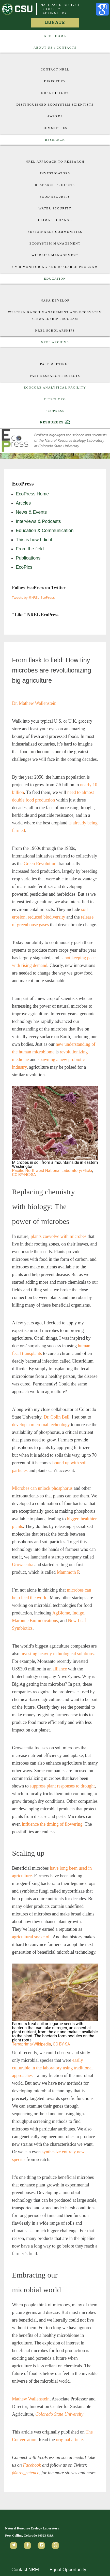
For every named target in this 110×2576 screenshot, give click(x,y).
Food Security (55, 196)
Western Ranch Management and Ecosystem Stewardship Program (55, 315)
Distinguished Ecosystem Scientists (54, 104)
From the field (30, 548)
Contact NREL (55, 69)
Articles (23, 503)
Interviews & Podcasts (38, 521)
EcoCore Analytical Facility (55, 387)
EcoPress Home (32, 493)
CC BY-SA (61, 2044)
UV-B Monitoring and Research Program (55, 267)
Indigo (78, 1612)
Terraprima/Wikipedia (31, 2044)
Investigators (55, 173)
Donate (55, 22)
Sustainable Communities (55, 232)
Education (55, 278)
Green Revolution (40, 863)
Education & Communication (44, 530)
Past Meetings (55, 364)
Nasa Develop (55, 300)
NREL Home (55, 36)
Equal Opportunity (68, 2569)
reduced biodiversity (46, 917)
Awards (55, 116)
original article (69, 2439)
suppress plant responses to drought (62, 1785)
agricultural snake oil (31, 1936)
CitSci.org (55, 399)
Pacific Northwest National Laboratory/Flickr (52, 1170)
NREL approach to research (55, 161)
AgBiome (61, 1612)
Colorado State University (59, 2414)
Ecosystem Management (55, 243)
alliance (60, 1668)
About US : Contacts (55, 47)
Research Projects (55, 185)
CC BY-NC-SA (24, 1174)
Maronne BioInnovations (35, 1620)
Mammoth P (68, 1572)
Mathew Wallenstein (31, 2398)
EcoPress (55, 411)
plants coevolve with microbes (58, 1236)
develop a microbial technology (41, 1424)
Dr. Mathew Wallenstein (34, 703)
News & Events (31, 512)
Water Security (55, 208)
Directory (55, 81)
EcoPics (24, 567)
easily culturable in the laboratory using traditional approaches (52, 2068)
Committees (55, 128)
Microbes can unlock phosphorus (42, 1488)
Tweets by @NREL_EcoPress (33, 597)
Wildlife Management (55, 255)
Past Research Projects (55, 376)
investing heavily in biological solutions (57, 1653)
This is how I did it (34, 539)
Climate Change (55, 220)
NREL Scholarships (55, 330)
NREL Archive (55, 342)
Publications (28, 558)
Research (55, 139)
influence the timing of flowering (52, 1824)
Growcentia (22, 1564)
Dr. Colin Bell (57, 1417)
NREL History (55, 93)
